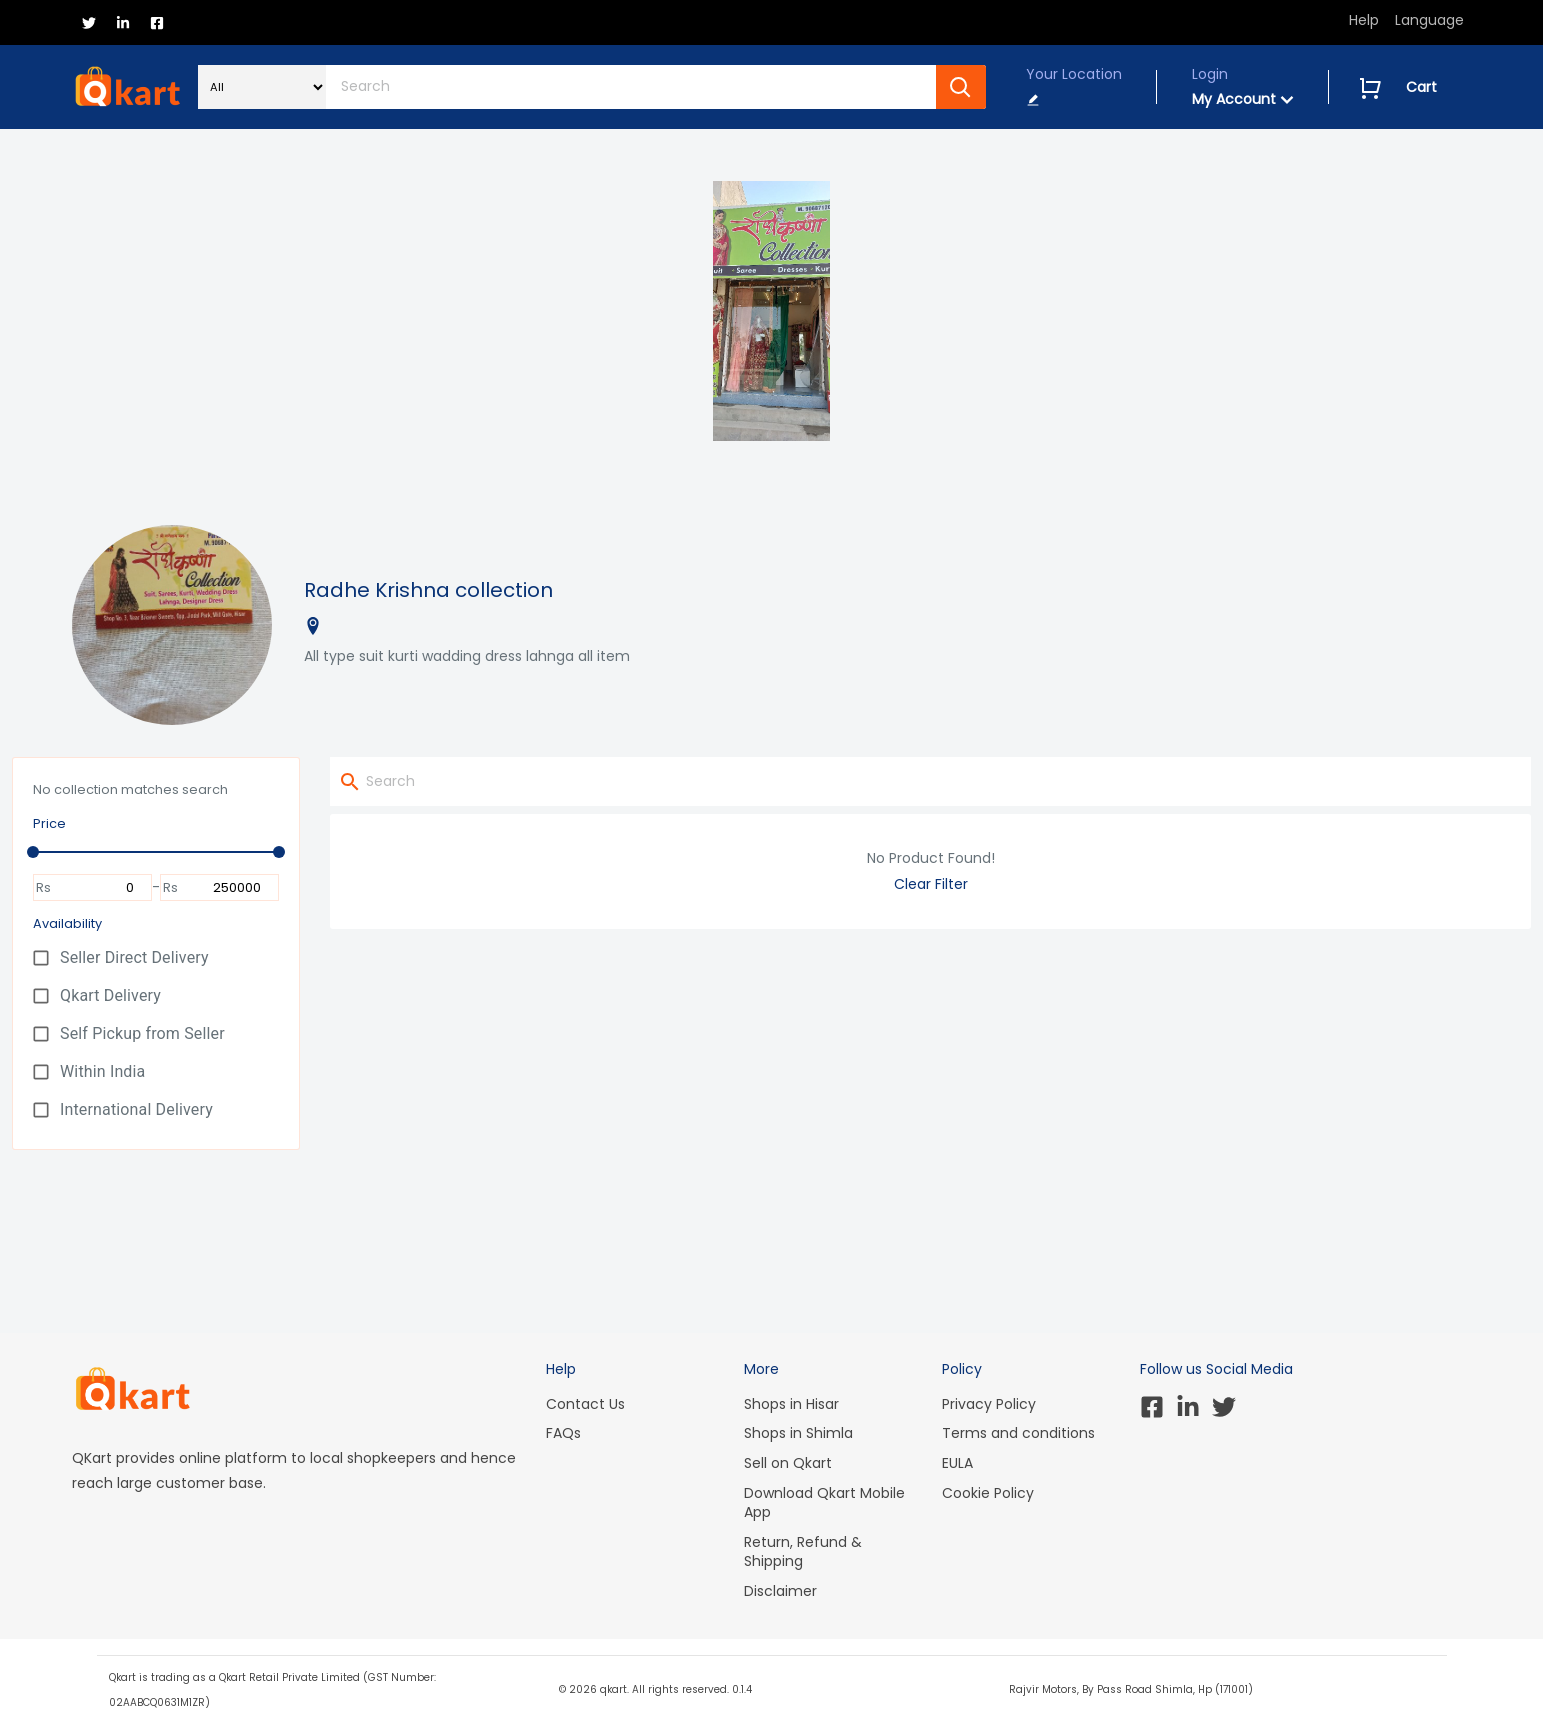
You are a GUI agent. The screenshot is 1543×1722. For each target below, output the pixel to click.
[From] (100, 887)
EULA (957, 1463)
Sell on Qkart (788, 1463)
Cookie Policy (988, 1493)
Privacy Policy (989, 1404)
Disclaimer (780, 1591)
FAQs (563, 1433)
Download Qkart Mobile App (824, 1503)
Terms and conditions (1018, 1433)
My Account (1243, 99)
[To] (227, 887)
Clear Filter (931, 884)
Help (1364, 20)
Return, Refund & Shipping (803, 1552)
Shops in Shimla (798, 1433)
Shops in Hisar (791, 1404)
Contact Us (585, 1404)
